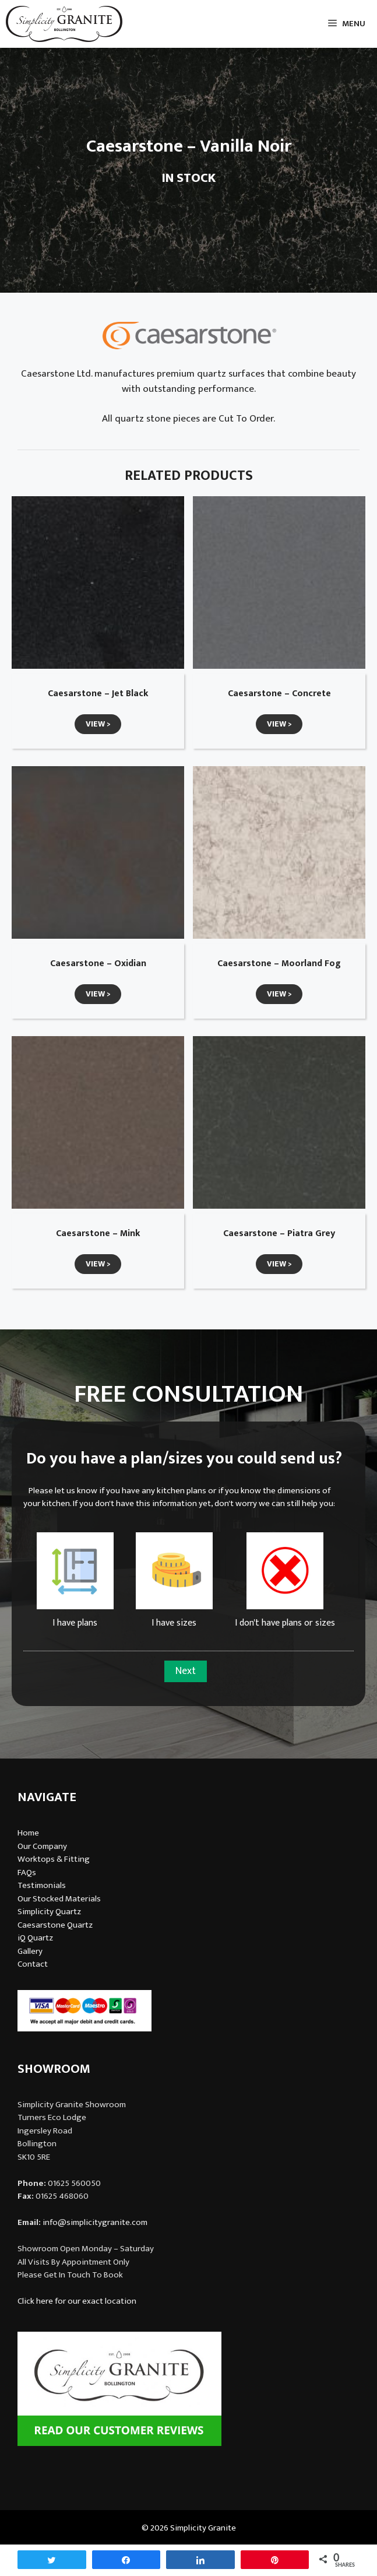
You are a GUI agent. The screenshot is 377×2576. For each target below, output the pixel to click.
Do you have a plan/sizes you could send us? (184, 1458)
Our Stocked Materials (59, 1898)
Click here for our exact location (76, 2301)
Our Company (42, 1846)
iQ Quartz (35, 1938)
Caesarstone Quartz (55, 1925)
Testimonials (41, 1885)
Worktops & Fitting (53, 1859)
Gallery (30, 1951)
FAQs (26, 1872)
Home (28, 1833)
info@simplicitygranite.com (95, 2222)
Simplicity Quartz (49, 1911)
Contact (32, 1964)
